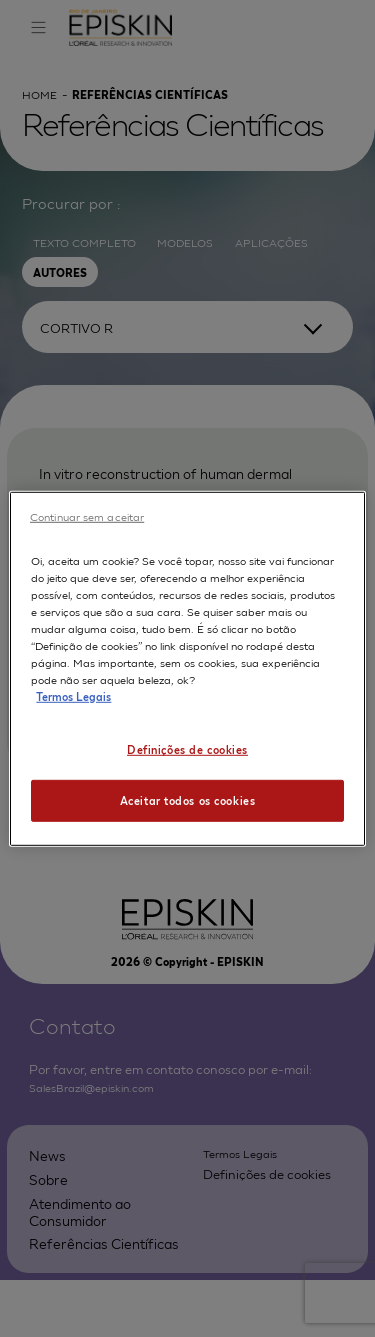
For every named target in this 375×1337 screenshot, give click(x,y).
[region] (187, 668)
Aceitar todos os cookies (188, 800)
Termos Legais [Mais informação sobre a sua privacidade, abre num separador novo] (73, 696)
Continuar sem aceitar (87, 515)
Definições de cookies (187, 749)
